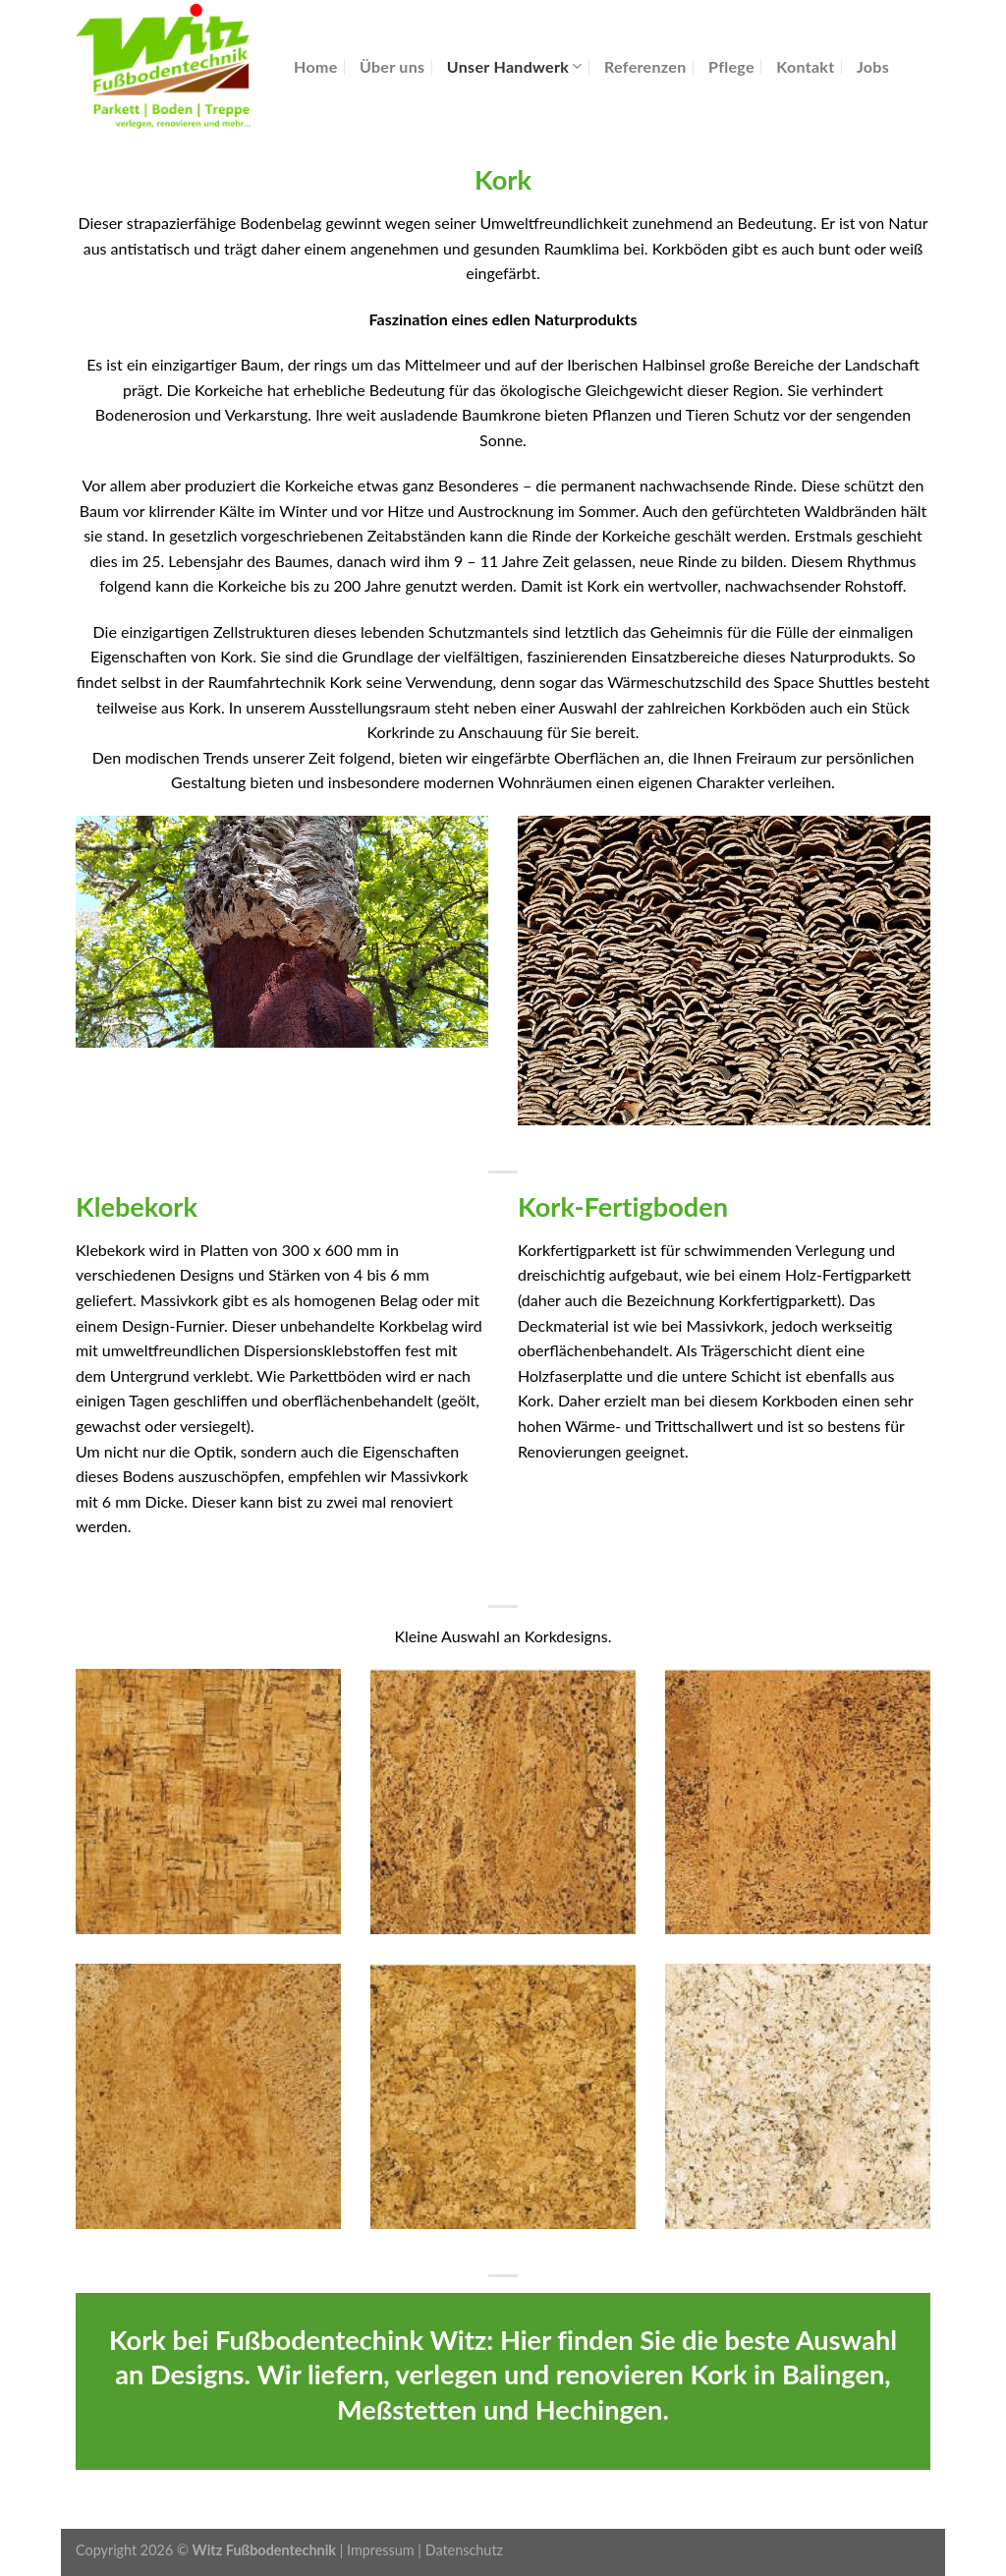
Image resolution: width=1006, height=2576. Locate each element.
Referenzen (645, 66)
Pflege (731, 66)
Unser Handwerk (515, 66)
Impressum (381, 2550)
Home (316, 66)
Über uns (392, 66)
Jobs (873, 66)
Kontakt (805, 66)
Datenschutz (464, 2550)
